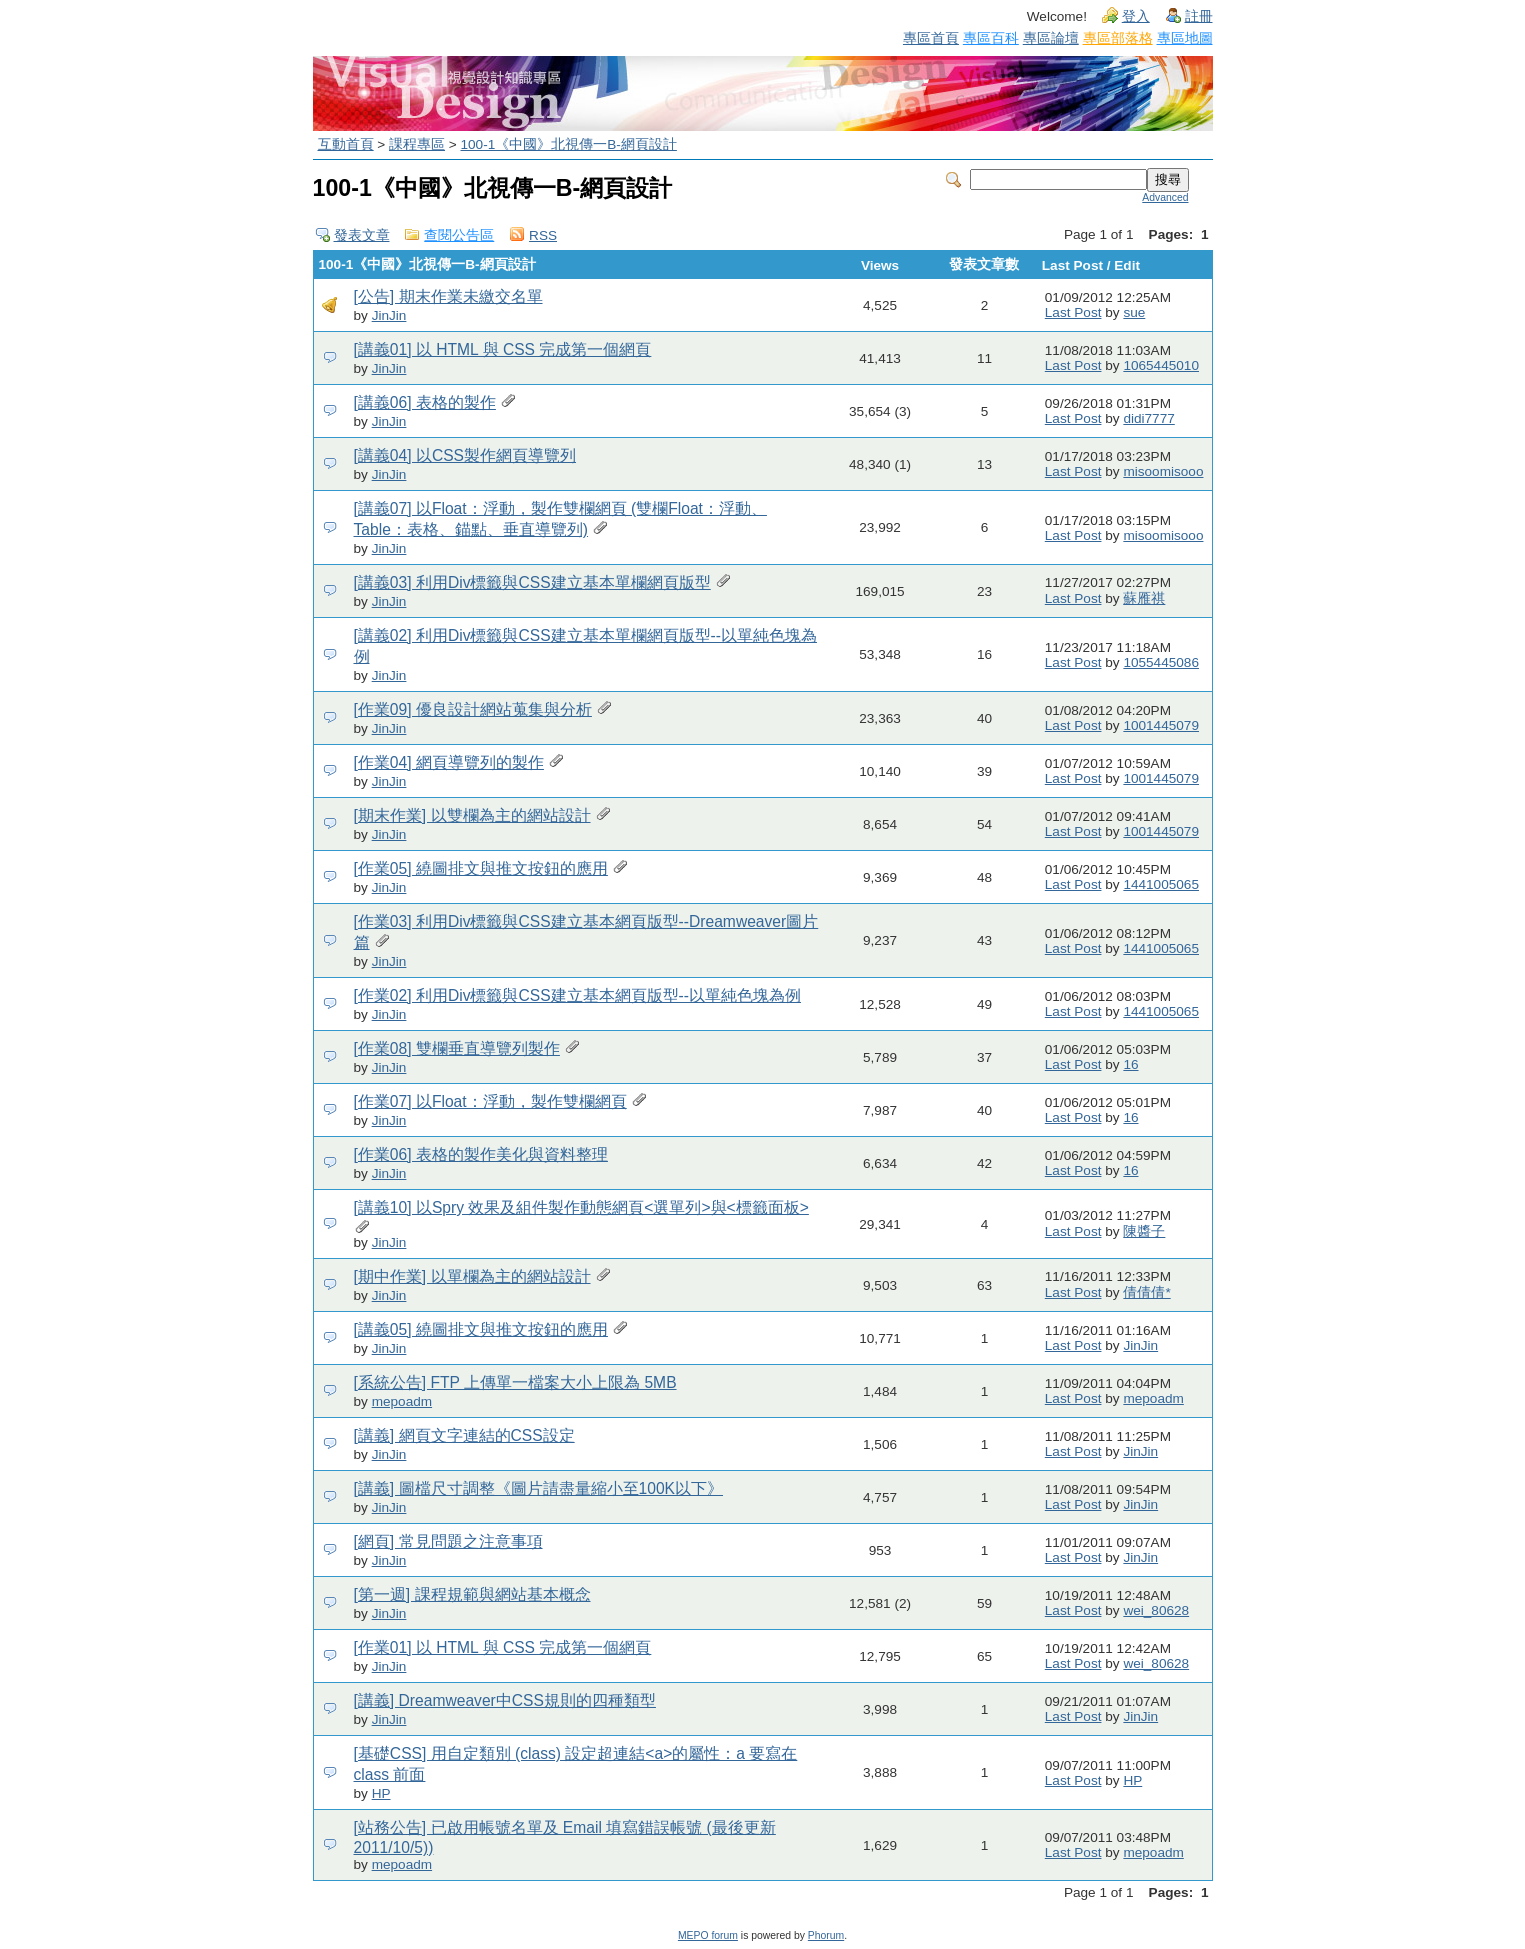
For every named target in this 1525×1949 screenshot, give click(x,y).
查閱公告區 (459, 235)
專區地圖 (1185, 38)
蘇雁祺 (1144, 598)
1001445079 (1161, 725)
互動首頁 (346, 144)
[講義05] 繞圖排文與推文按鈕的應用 (481, 1329)
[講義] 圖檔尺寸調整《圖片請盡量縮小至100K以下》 (539, 1488)
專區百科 (991, 38)
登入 (1136, 16)
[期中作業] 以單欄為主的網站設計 (472, 1276)
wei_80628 (1156, 1610)
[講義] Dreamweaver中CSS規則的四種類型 (505, 1700)
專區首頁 (931, 38)
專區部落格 (1118, 38)
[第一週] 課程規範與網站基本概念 (472, 1594)
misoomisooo (1163, 471)
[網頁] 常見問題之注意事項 (448, 1541)
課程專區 (417, 144)
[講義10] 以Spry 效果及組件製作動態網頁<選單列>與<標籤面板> (581, 1207)
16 (1130, 1064)
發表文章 (362, 235)
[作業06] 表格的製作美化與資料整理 (481, 1154)
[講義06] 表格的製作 (425, 402)
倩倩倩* (1146, 1292)
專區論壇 (1051, 38)
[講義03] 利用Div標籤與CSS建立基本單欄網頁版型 (532, 582)
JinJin (389, 315)
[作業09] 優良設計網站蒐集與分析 (473, 709)
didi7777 (1148, 418)
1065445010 (1161, 365)
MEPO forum (708, 1935)
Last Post (1073, 312)
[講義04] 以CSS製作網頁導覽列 (465, 455)
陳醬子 (1144, 1231)
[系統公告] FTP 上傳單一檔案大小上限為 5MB (515, 1382)
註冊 (1199, 16)
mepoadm (402, 1401)
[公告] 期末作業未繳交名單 (448, 296)
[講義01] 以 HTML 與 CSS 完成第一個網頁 (503, 349)
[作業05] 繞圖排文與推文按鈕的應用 (481, 868)
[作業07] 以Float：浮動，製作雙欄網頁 (490, 1101)
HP (381, 1793)
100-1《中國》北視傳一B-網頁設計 (569, 144)
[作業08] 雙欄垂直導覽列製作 (457, 1048)
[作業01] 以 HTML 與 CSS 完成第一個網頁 (503, 1647)
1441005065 (1161, 884)
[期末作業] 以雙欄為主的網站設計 (472, 815)
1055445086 (1161, 662)
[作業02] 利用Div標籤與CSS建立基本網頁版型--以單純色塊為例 (578, 995)
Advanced (1165, 197)
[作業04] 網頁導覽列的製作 (449, 762)
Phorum (826, 1935)
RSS (543, 235)
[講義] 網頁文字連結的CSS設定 (464, 1435)
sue (1134, 312)
